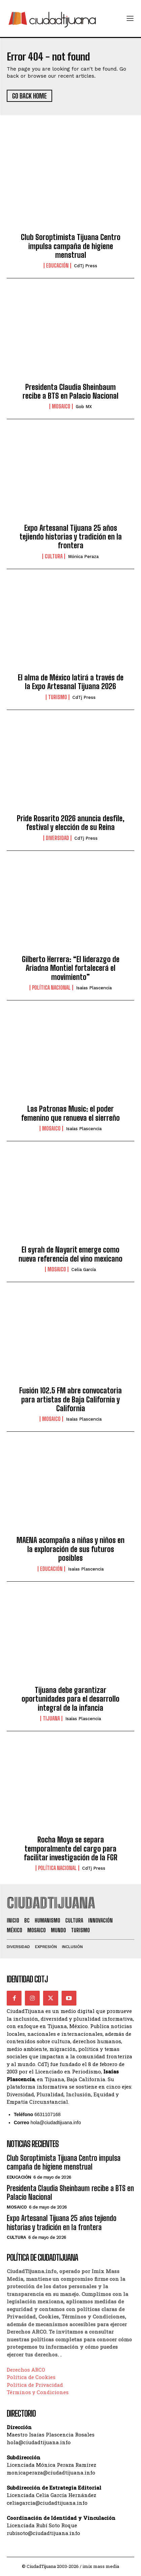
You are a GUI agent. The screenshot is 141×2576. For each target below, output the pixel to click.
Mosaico (61, 406)
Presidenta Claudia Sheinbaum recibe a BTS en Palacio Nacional (70, 391)
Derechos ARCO (26, 2369)
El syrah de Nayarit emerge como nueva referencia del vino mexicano (70, 1254)
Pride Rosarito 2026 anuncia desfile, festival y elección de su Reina (71, 823)
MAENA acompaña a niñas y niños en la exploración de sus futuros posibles (70, 1549)
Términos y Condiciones (38, 2392)
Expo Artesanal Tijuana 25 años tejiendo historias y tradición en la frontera (71, 536)
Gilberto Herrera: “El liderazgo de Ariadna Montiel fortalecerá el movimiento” (70, 968)
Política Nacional (51, 987)
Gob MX (84, 406)
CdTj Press (85, 265)
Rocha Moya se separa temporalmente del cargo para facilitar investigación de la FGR (70, 1848)
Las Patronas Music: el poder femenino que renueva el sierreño (70, 1113)
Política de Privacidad (35, 2384)
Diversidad (57, 838)
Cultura (54, 556)
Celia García (83, 1269)
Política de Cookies (31, 2377)
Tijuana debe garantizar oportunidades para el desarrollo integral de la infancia (70, 1699)
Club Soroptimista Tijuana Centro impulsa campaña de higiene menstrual (70, 246)
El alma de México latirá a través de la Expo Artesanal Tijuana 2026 (71, 682)
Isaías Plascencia (94, 987)
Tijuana (51, 1718)
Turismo (57, 697)
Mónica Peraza (83, 556)
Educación (57, 265)
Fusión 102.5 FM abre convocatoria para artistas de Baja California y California (70, 1399)
